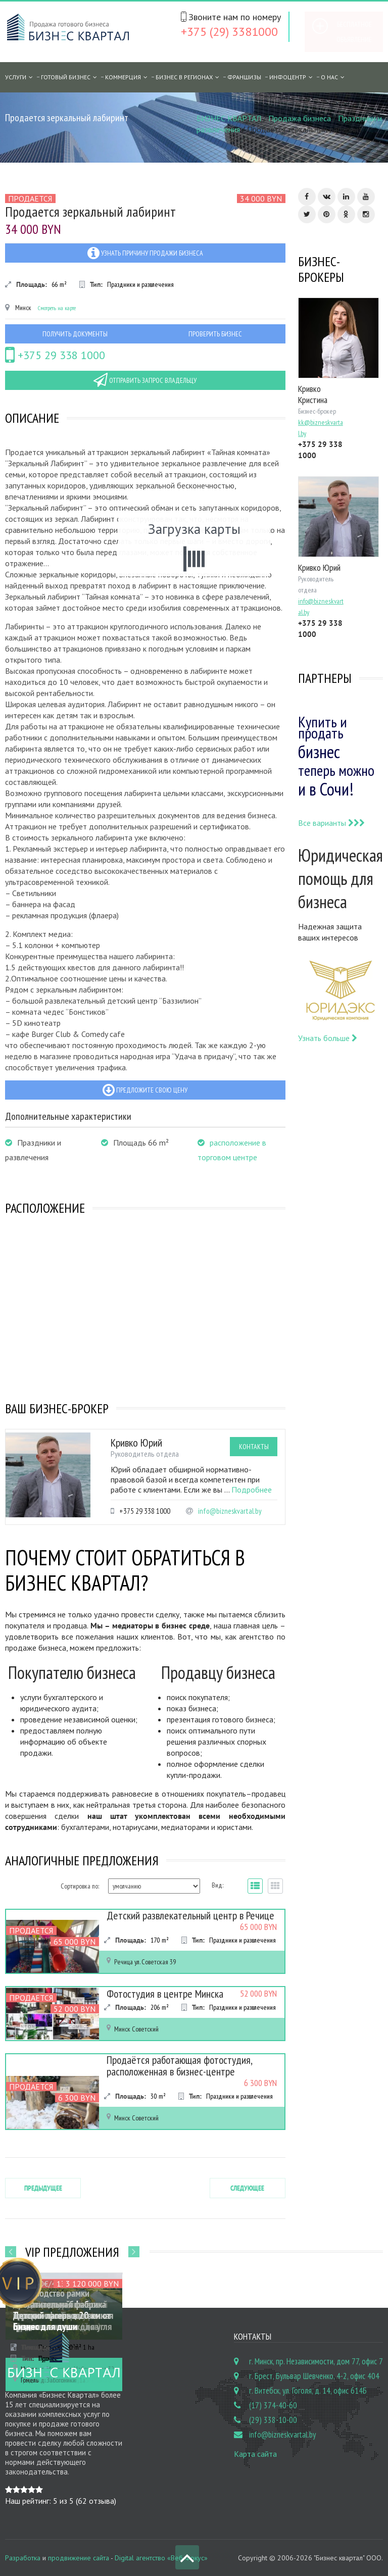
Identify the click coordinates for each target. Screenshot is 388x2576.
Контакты (254, 1446)
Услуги (15, 77)
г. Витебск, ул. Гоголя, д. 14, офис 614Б (308, 2389)
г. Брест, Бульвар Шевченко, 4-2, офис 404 (314, 2374)
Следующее (247, 2186)
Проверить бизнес (215, 333)
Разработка (22, 2556)
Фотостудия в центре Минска (161, 1993)
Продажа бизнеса (299, 118)
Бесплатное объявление (354, 32)
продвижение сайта (78, 2556)
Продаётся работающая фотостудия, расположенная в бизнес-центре (175, 2065)
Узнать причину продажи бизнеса (145, 253)
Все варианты (331, 823)
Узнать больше (327, 1038)
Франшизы (244, 77)
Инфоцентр (287, 77)
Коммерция (123, 77)
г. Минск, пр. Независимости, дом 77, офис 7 (316, 2359)
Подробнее (251, 1489)
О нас (329, 77)
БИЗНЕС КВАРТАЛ (229, 118)
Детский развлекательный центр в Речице (185, 1915)
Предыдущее (43, 2186)
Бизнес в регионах (184, 77)
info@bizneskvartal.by (230, 1511)
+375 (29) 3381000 (229, 31)
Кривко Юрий (136, 1442)
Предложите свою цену (145, 1090)
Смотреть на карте (57, 308)
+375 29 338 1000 (55, 355)
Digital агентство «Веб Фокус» (161, 2556)
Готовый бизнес (65, 77)
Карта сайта (255, 2452)
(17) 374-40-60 (273, 2403)
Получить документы (75, 333)
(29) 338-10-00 (273, 2418)
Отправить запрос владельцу (145, 380)
